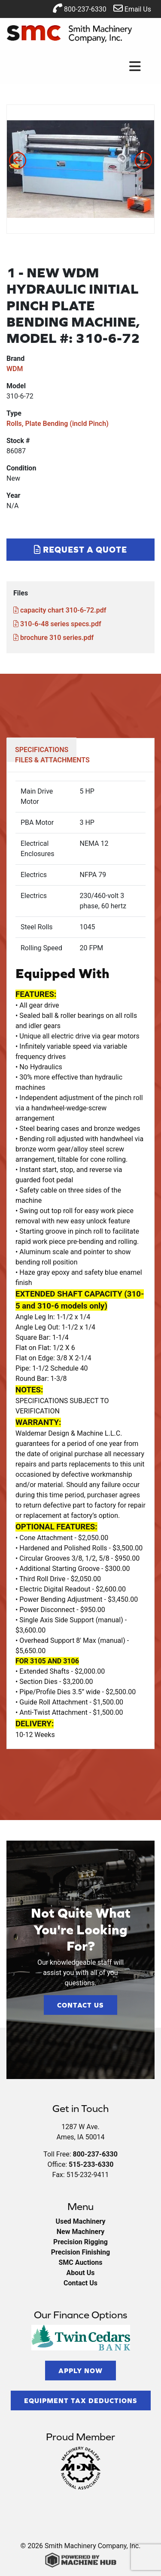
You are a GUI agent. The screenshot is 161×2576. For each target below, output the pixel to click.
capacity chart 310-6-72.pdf (59, 610)
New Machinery (80, 2232)
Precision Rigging (80, 2242)
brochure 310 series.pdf (53, 638)
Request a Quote (80, 549)
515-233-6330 (91, 2164)
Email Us (132, 8)
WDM (14, 369)
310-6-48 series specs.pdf (57, 624)
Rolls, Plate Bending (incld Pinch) (57, 423)
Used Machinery (80, 2221)
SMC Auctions (80, 2262)
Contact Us (80, 2005)
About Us (81, 2273)
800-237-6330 (79, 8)
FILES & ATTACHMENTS (52, 760)
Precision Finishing (80, 2252)
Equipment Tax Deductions (80, 2400)
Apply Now (80, 2370)
